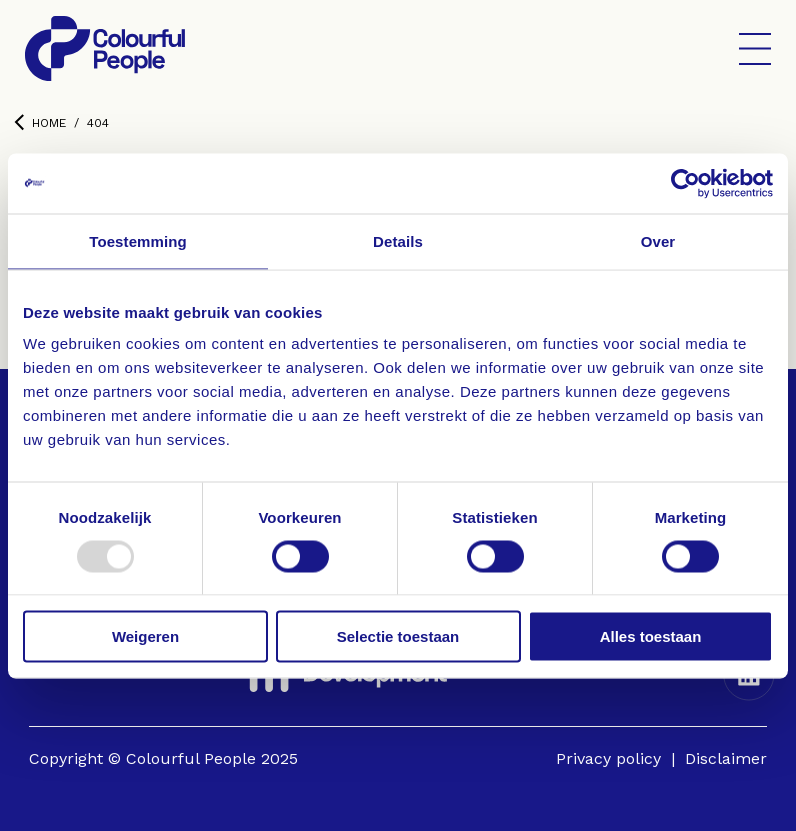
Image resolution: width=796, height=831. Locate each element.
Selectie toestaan (398, 636)
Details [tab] (398, 240)
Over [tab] (658, 240)
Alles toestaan (651, 636)
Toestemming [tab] (138, 240)
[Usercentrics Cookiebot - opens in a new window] (685, 183)
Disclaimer (726, 758)
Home (40, 122)
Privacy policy (608, 758)
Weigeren (145, 636)
